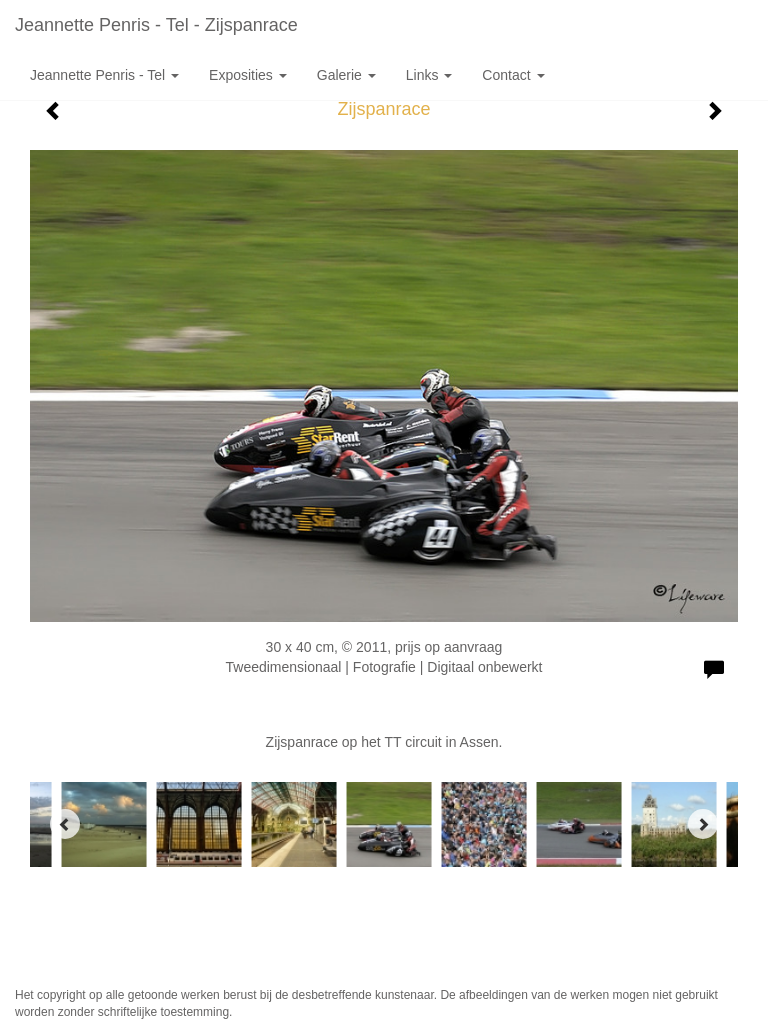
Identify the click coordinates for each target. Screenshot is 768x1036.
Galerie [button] (346, 75)
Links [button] (429, 75)
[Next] (703, 824)
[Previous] (65, 824)
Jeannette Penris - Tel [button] (104, 75)
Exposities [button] (248, 75)
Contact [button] (513, 75)
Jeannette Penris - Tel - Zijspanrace (156, 25)
